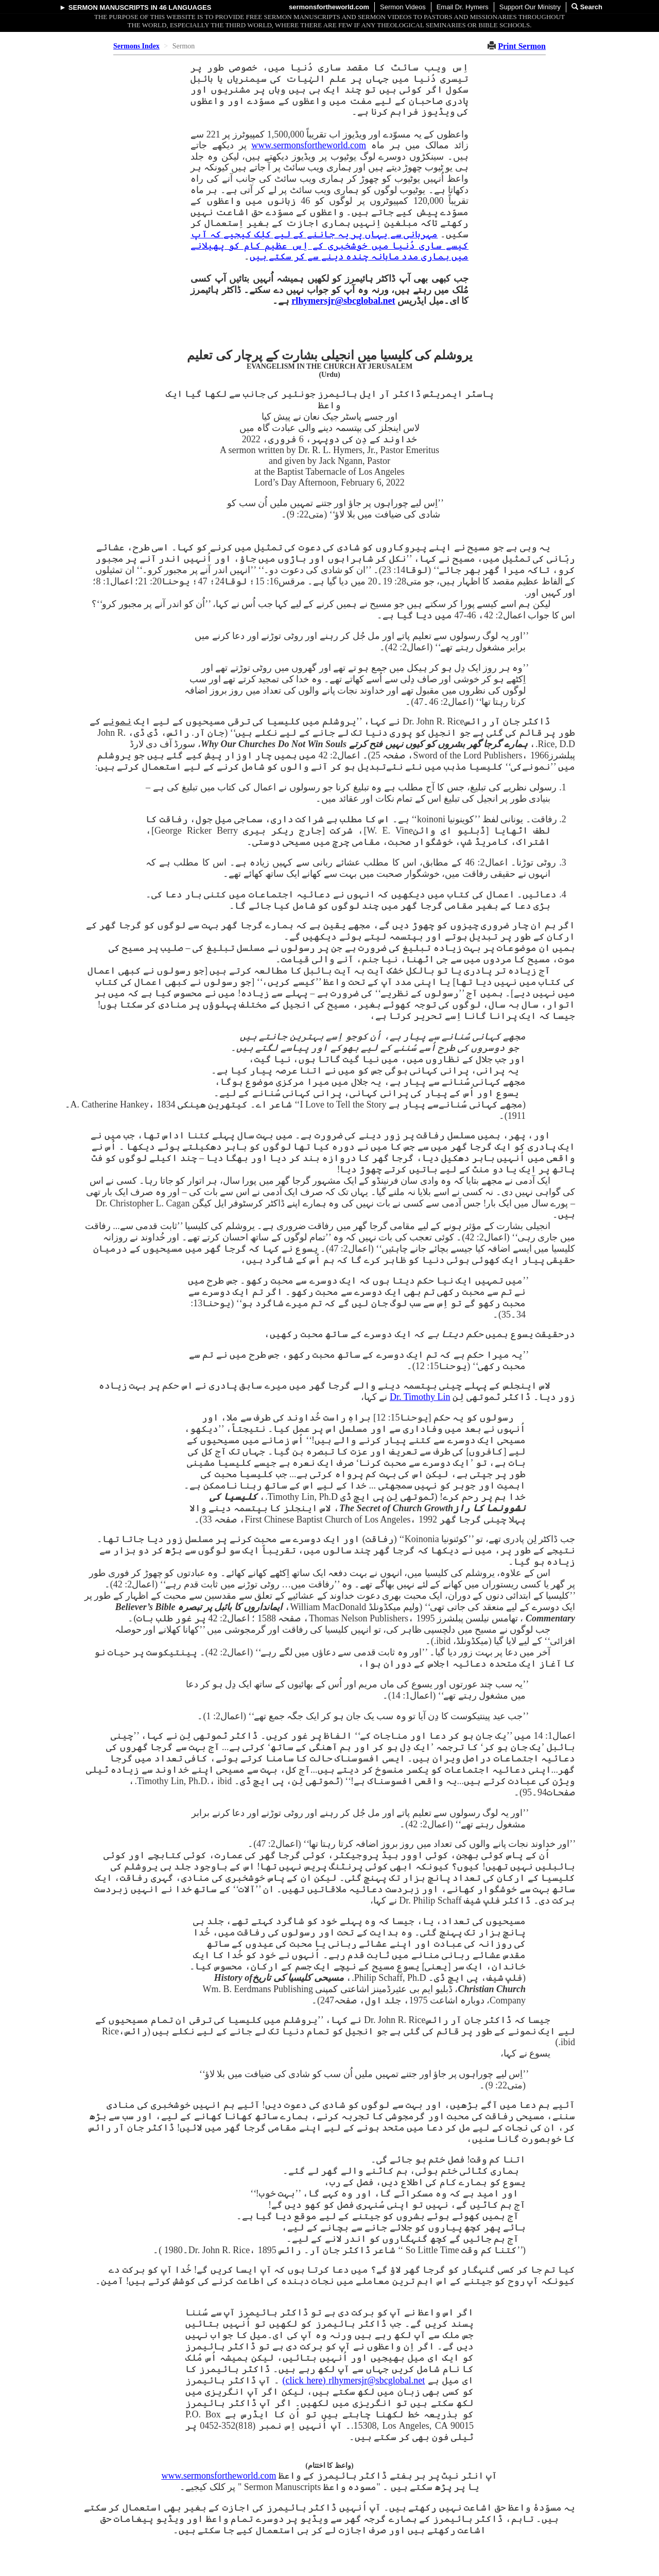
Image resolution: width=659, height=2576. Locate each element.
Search (586, 7)
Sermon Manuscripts (108, 7)
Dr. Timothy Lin (420, 1397)
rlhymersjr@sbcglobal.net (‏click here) (354, 2380)
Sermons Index (136, 46)
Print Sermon (522, 46)
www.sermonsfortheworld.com (308, 145)
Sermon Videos (403, 7)
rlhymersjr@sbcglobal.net (343, 301)
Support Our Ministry (530, 7)
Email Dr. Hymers (463, 7)
